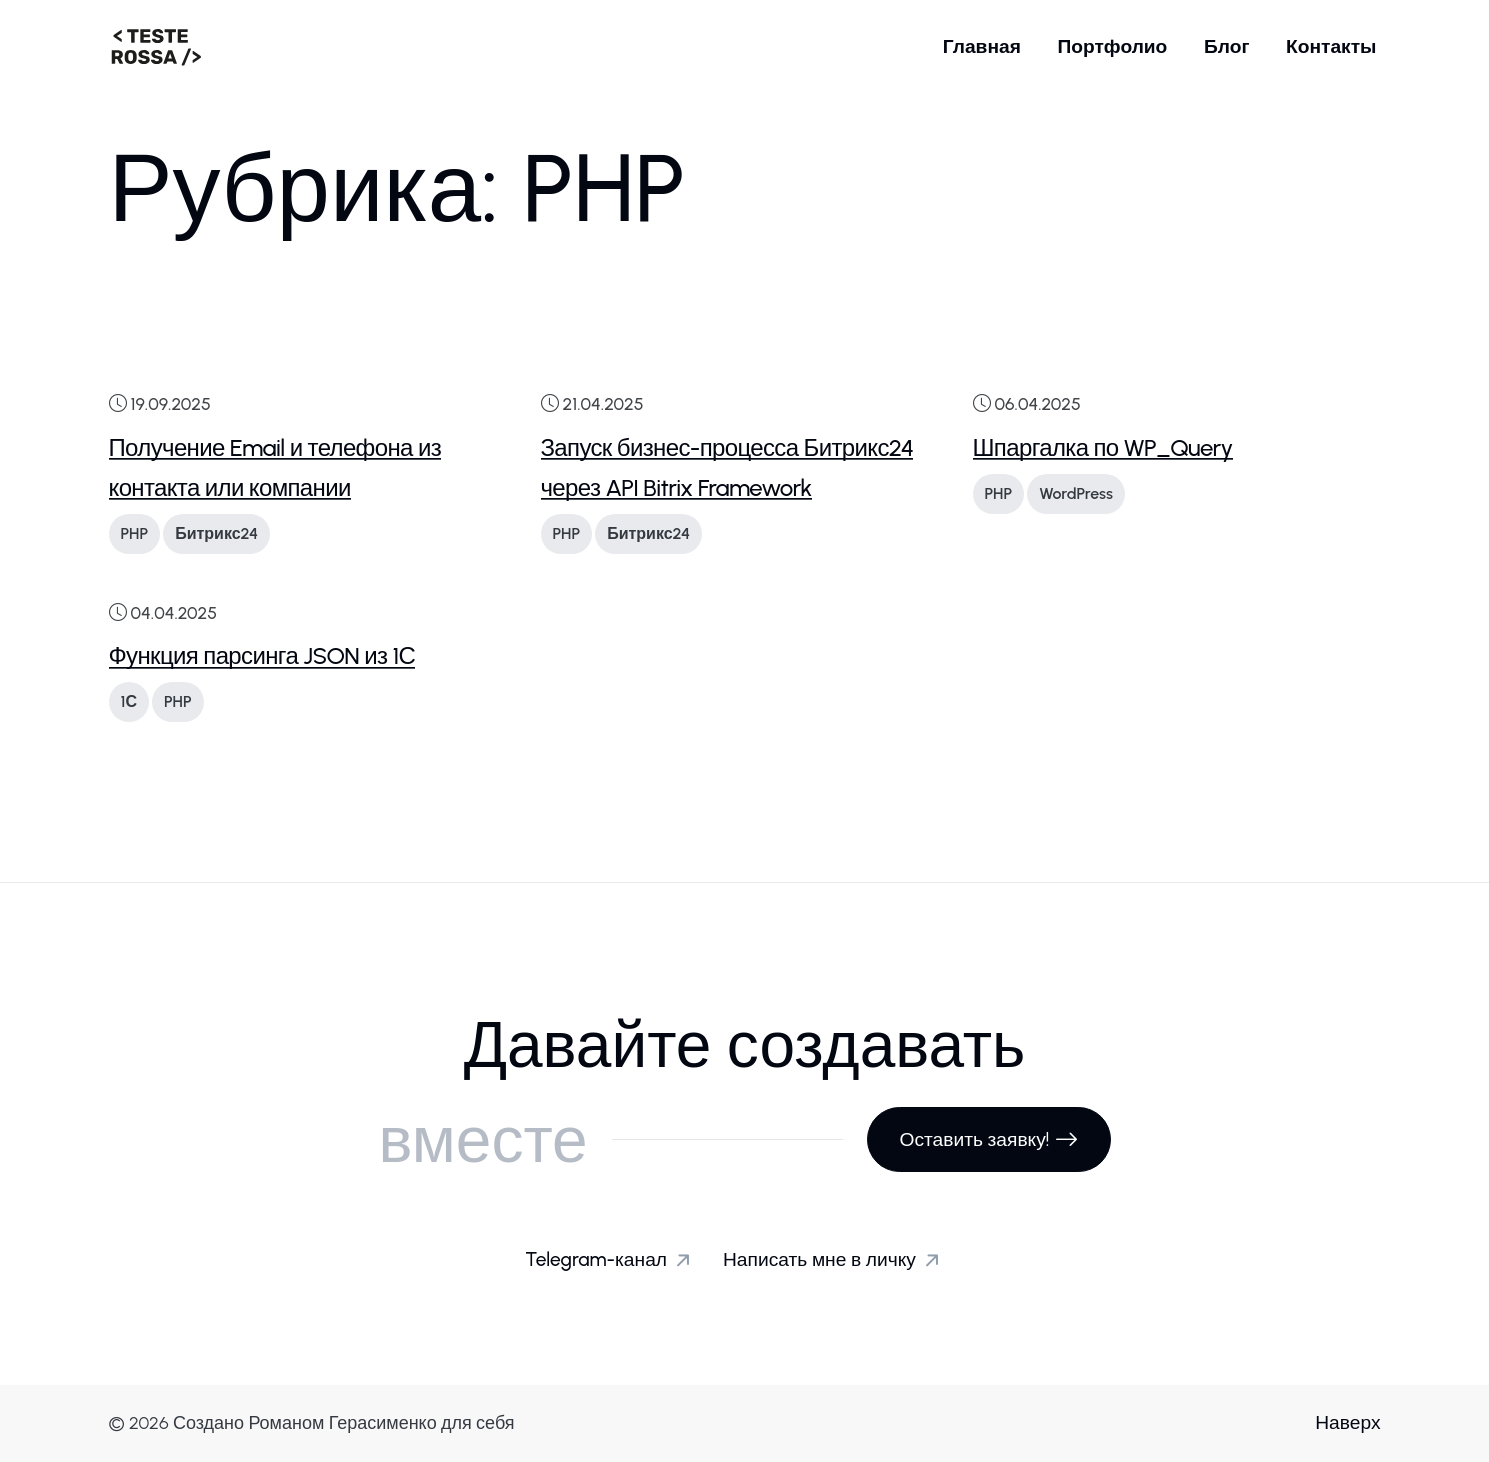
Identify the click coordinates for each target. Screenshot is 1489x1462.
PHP (135, 533)
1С (129, 701)
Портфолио (1112, 46)
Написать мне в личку (835, 1260)
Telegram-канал (612, 1260)
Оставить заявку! (989, 1139)
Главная (982, 46)
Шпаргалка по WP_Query (1103, 447)
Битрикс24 (216, 533)
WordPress (1076, 493)
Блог (1226, 46)
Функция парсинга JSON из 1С (262, 655)
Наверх (1347, 1422)
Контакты (1331, 46)
